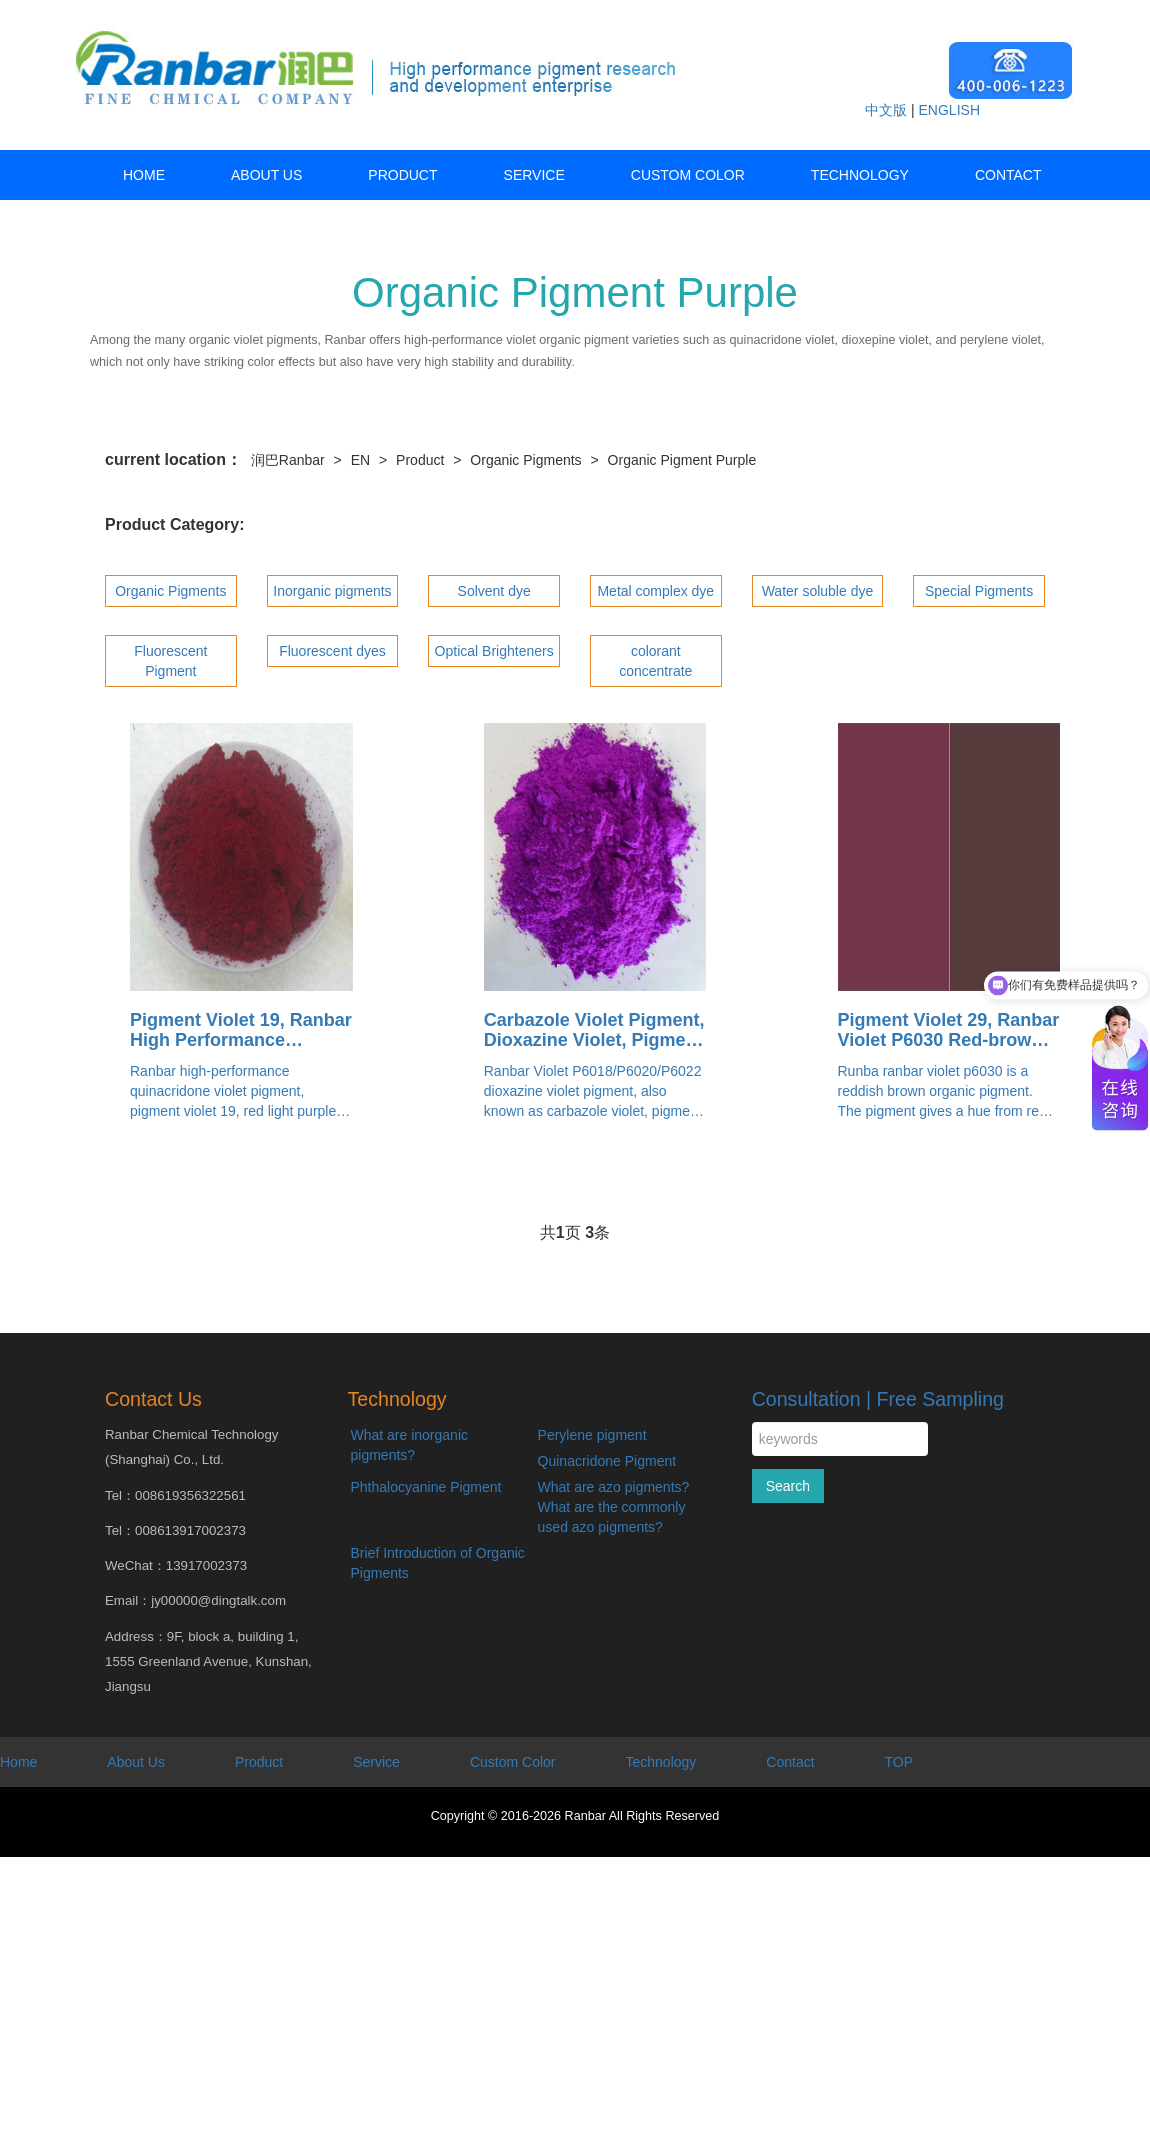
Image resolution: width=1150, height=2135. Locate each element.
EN (360, 460)
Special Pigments (979, 591)
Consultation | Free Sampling (878, 1399)
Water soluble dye (818, 591)
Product (402, 175)
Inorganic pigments (332, 591)
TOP (899, 1762)
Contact (1008, 175)
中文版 (886, 110)
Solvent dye (494, 591)
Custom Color (688, 175)
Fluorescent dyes (332, 651)
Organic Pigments (525, 460)
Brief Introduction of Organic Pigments (438, 1563)
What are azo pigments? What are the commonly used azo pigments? (614, 1507)
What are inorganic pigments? (410, 1445)
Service (534, 175)
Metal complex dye (655, 591)
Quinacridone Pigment (607, 1461)
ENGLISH (949, 110)
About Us (266, 175)
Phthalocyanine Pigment (426, 1487)
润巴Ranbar (288, 460)
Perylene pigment (592, 1435)
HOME (144, 175)
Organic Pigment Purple (682, 460)
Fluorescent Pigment (170, 661)
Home (18, 1762)
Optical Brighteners (494, 651)
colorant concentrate (655, 661)
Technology (860, 175)
